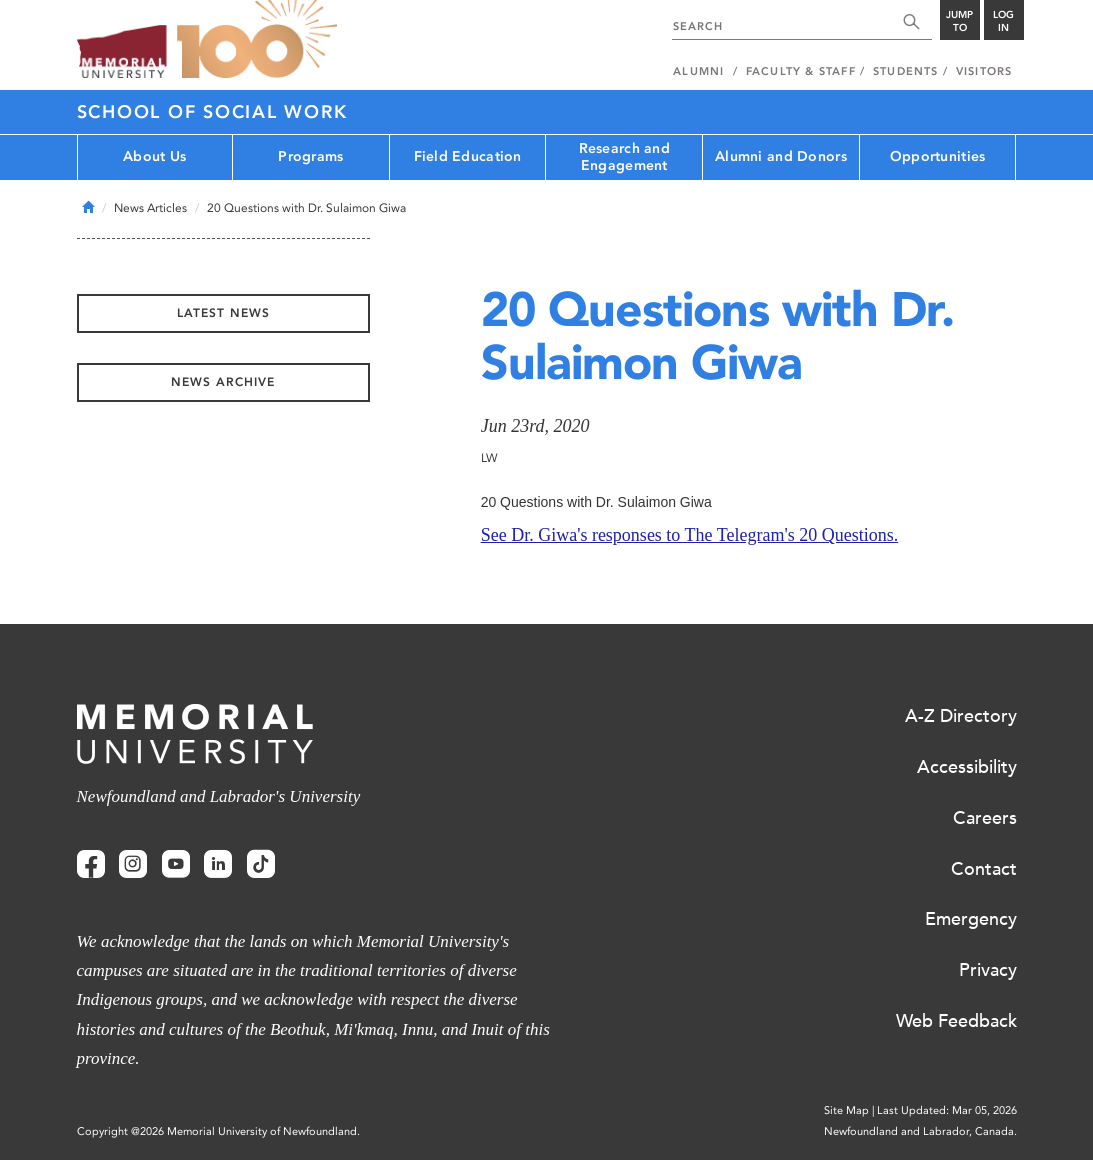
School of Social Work (212, 112)
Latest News (223, 313)
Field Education (468, 156)
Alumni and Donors (781, 156)
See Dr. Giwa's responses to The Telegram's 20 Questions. (690, 535)
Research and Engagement (624, 157)
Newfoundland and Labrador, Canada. (920, 1131)
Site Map (846, 1110)
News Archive (223, 382)
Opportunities (938, 156)
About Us (154, 156)
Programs (310, 156)
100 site (257, 40)
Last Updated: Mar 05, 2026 (947, 1110)
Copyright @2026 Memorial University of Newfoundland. (218, 1131)
